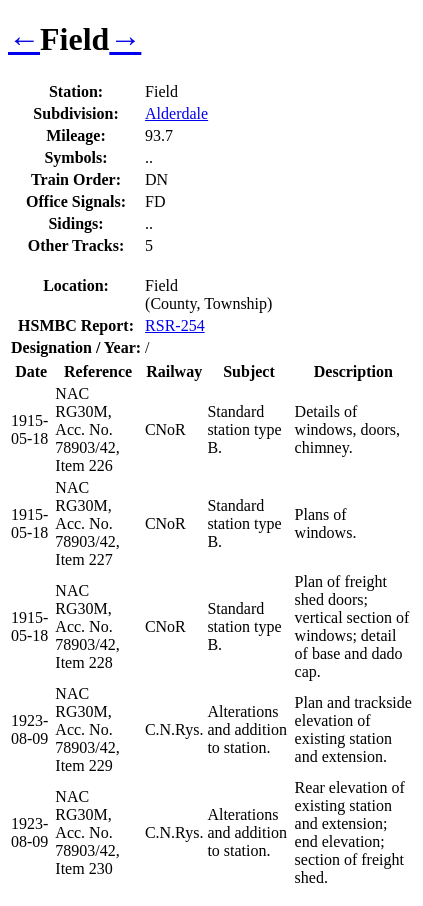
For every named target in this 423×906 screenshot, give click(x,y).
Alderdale (176, 113)
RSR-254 (175, 325)
